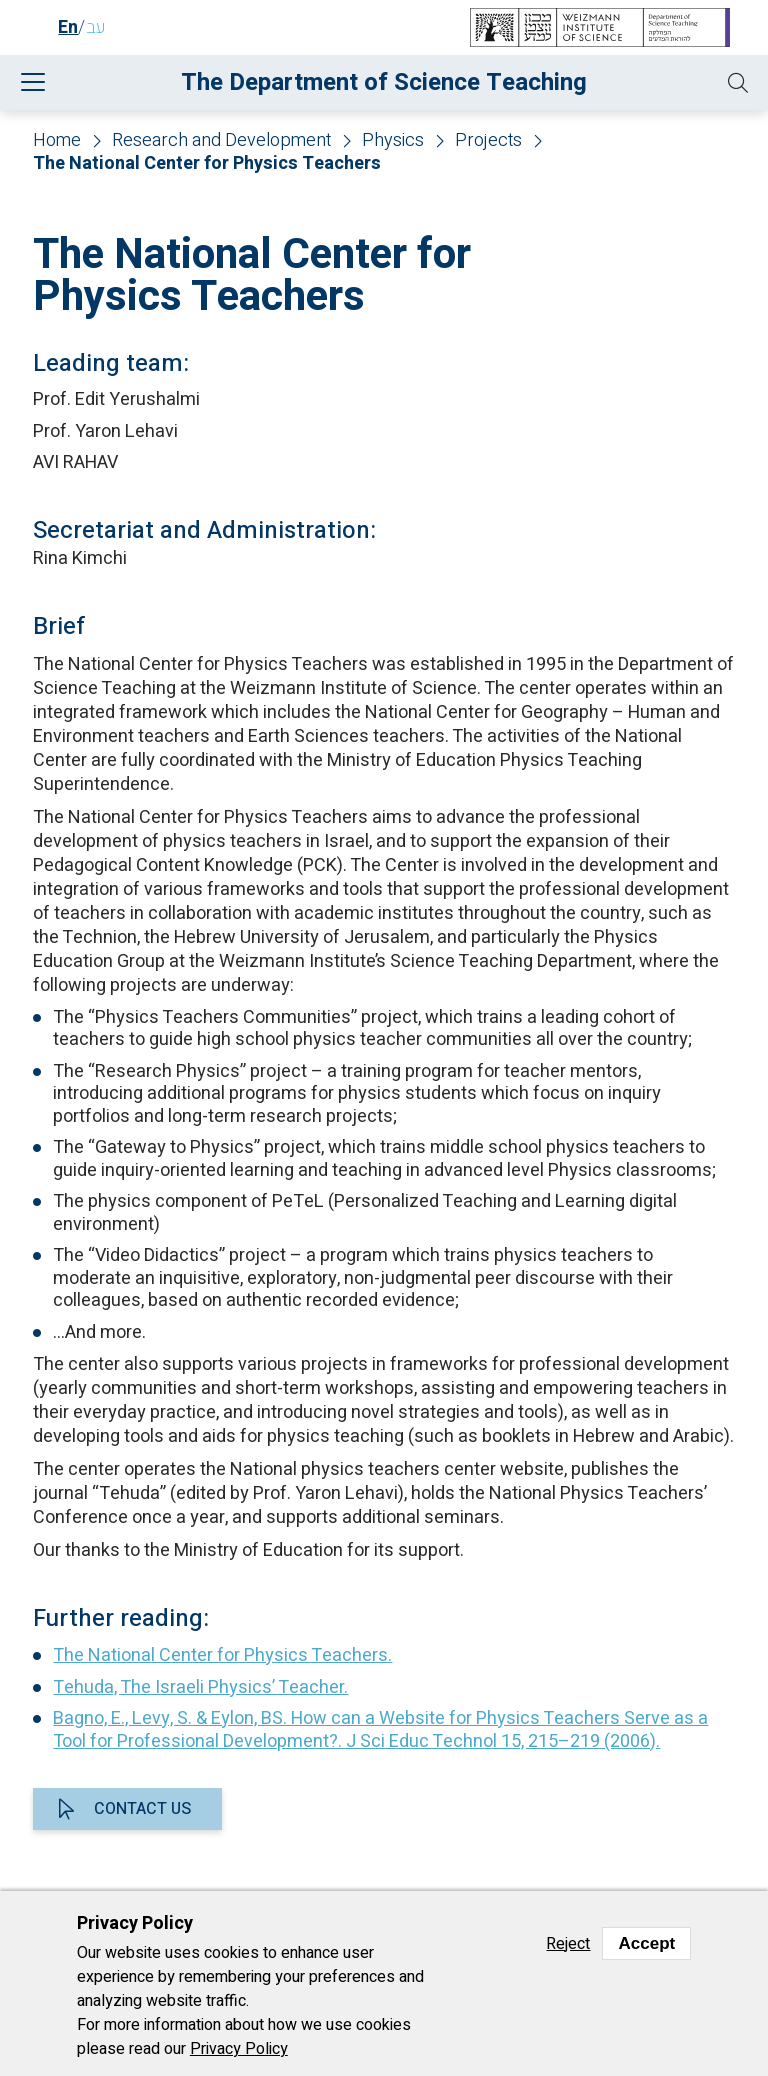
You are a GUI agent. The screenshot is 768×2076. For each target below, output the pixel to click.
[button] (738, 83)
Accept (646, 1943)
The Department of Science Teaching (384, 82)
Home (57, 141)
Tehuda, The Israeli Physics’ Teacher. (200, 1687)
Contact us (142, 1809)
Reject (568, 1944)
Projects (488, 141)
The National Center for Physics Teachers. (222, 1655)
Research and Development (221, 141)
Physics (393, 141)
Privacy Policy (239, 2049)
